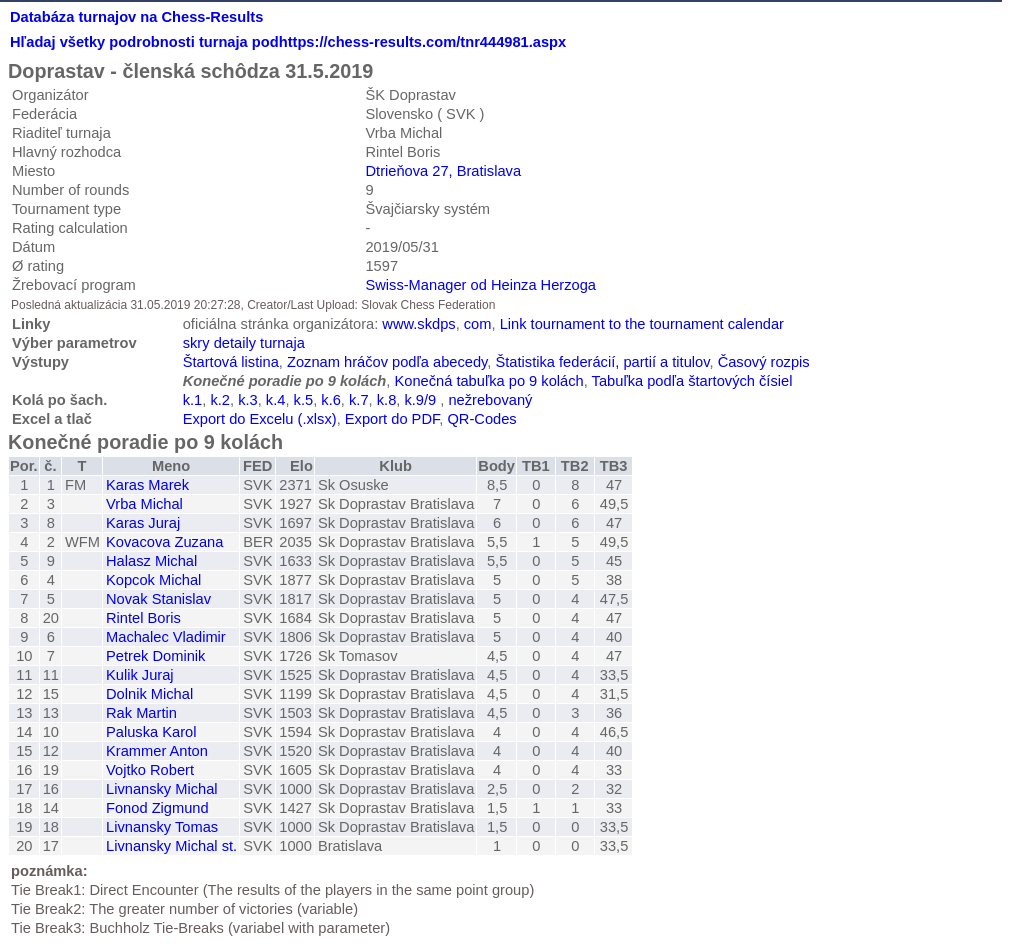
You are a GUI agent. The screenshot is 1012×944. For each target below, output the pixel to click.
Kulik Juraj (140, 675)
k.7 (359, 400)
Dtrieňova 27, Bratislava (443, 171)
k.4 (276, 400)
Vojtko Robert (150, 770)
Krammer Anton (157, 751)
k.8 (387, 400)
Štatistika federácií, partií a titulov (603, 362)
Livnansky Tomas (162, 827)
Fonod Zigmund (157, 808)
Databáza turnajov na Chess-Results (136, 17)
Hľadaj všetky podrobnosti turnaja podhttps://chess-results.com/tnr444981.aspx (288, 42)
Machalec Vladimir (166, 637)
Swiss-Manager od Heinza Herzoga (480, 285)
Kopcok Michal (153, 580)
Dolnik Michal (149, 694)
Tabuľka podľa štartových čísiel (692, 381)
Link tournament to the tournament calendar (642, 324)
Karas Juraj (143, 523)
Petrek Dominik (155, 656)
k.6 (331, 400)
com (478, 324)
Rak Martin (141, 713)
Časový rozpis (764, 362)
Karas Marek (147, 485)
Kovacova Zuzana (164, 542)
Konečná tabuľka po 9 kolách (488, 381)
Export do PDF (392, 419)
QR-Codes (481, 419)
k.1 (193, 400)
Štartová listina (231, 362)
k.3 (248, 400)
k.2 (220, 400)
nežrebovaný (490, 400)
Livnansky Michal (162, 789)
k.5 (304, 400)
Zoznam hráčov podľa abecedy (387, 362)
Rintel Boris (143, 618)
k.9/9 (420, 400)
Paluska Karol (151, 732)
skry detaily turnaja (244, 343)
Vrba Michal (144, 504)
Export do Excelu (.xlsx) (260, 419)
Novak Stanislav (158, 599)
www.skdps (418, 324)
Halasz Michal (151, 561)
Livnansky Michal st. (171, 846)
